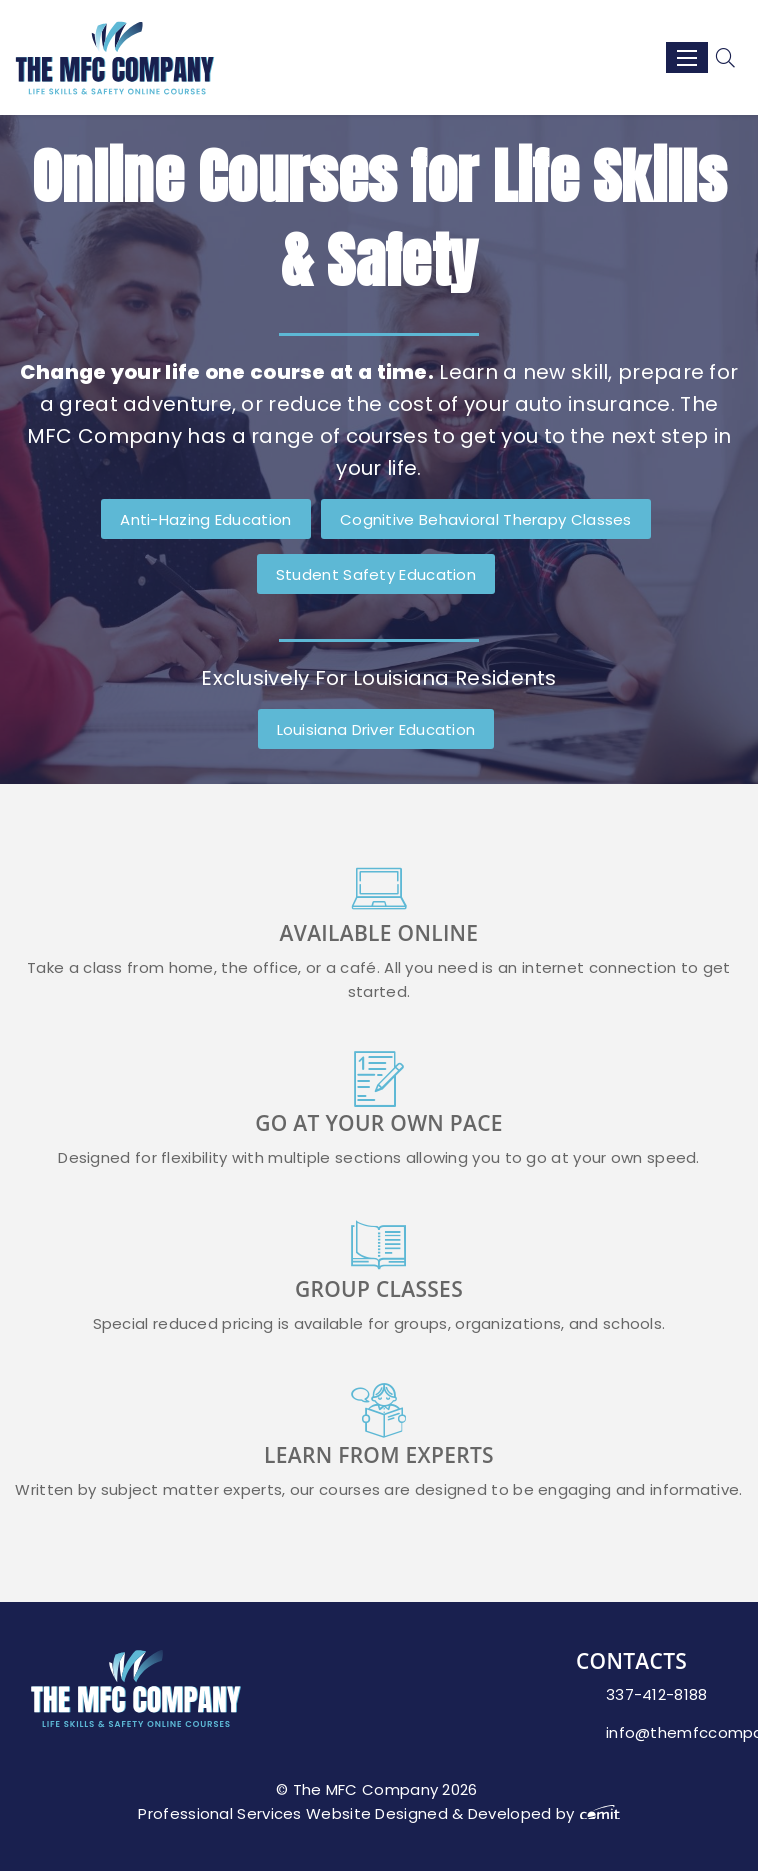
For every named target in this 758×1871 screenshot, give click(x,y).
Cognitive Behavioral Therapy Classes (486, 519)
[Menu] (687, 58)
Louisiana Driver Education (376, 729)
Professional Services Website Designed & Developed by (378, 1813)
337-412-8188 (657, 1694)
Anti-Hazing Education (205, 519)
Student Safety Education (376, 574)
